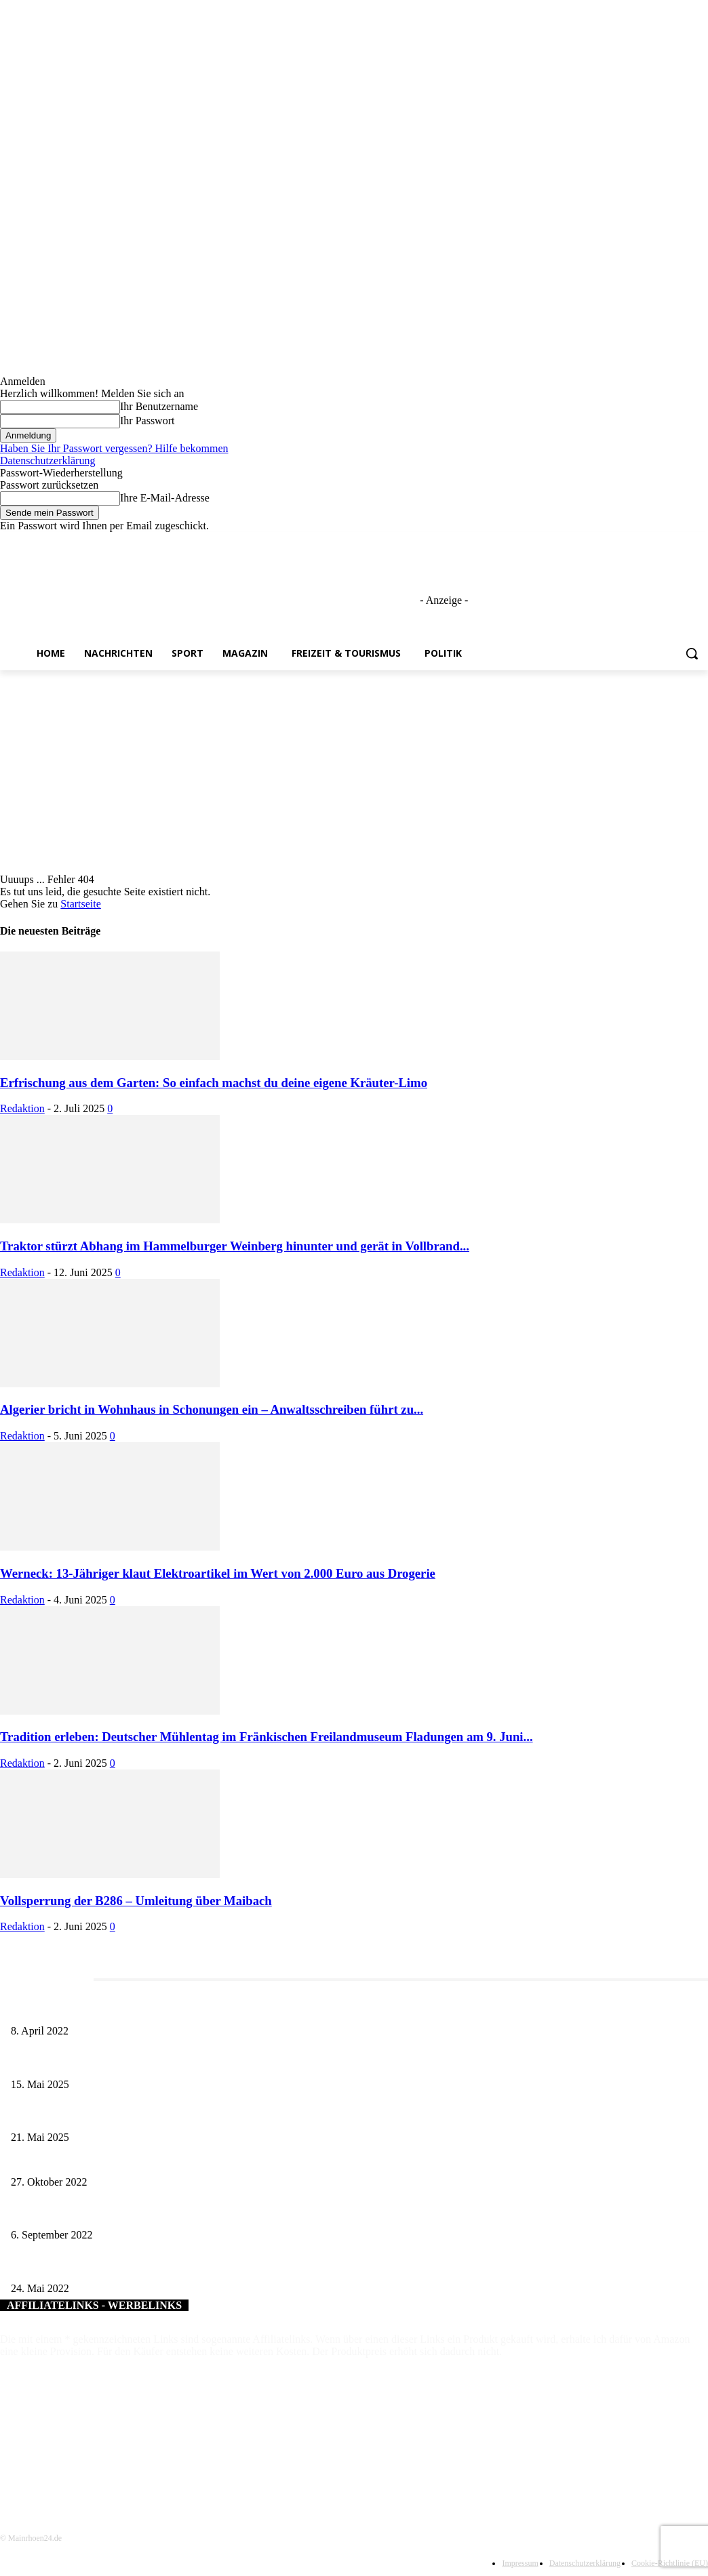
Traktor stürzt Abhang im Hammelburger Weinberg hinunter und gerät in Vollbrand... (234, 1246)
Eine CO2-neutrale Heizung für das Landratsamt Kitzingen (123, 2266)
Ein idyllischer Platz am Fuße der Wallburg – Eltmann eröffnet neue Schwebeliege (167, 2213)
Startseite (80, 903)
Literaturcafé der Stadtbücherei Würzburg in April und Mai (123, 2008)
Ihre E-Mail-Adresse (165, 498)
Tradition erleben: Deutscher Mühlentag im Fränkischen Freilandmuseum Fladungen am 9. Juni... (266, 1737)
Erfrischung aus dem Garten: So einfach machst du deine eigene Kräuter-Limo (213, 1083)
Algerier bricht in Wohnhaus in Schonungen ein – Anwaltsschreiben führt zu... (211, 1409)
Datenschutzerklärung (47, 460)
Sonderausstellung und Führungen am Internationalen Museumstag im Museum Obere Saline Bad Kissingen (217, 2062)
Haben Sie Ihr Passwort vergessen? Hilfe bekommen (114, 448)
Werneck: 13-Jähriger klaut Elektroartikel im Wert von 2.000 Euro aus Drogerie (217, 1573)
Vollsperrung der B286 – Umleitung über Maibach (136, 1901)
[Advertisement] (354, 772)
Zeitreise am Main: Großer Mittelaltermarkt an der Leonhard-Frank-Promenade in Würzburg (187, 2115)
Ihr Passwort (147, 420)
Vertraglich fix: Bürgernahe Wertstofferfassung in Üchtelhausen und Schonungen (165, 2159)
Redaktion (22, 1108)
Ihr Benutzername (159, 406)
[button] (691, 653)
